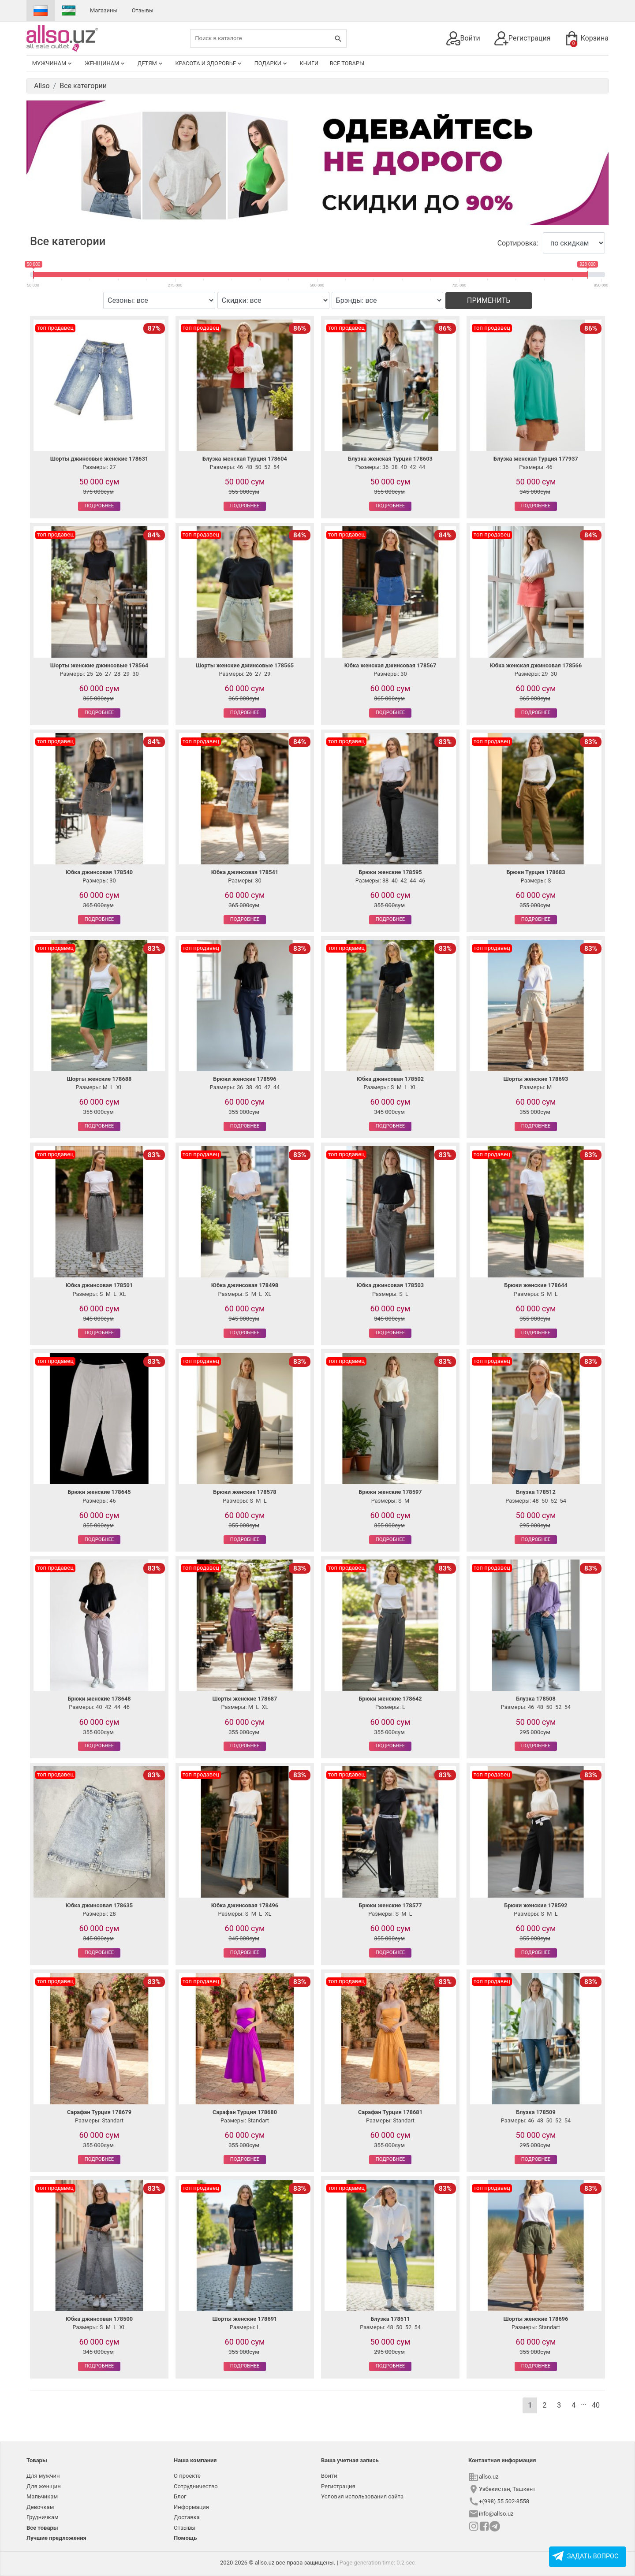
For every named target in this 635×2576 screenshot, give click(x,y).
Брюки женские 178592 (535, 1905)
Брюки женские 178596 (244, 1079)
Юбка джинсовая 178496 (244, 1905)
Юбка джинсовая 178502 (390, 1079)
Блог (180, 2496)
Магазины (104, 10)
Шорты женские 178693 (536, 1079)
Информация (191, 2507)
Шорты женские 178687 (245, 1698)
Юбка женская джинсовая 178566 (536, 665)
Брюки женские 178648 (99, 1698)
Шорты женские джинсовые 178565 (245, 665)
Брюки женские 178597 (390, 1492)
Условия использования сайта (362, 2496)
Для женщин (43, 2486)
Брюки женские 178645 (99, 1492)
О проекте (187, 2475)
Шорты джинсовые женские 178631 (99, 458)
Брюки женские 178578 (244, 1492)
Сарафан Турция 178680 (245, 2112)
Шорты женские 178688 (99, 1079)
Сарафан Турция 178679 (99, 2112)
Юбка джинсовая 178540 (99, 872)
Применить (488, 300)
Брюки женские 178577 (390, 1905)
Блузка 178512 (536, 1492)
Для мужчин (43, 2475)
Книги (308, 63)
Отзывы (142, 10)
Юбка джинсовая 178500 (99, 2318)
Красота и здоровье (209, 63)
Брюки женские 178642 (390, 1698)
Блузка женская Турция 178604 (244, 458)
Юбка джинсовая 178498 (244, 1285)
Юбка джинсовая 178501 (99, 1285)
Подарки (271, 63)
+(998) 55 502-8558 (504, 2501)
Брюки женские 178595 (390, 872)
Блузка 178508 (536, 1698)
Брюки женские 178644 (535, 1285)
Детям (151, 63)
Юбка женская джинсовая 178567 (390, 665)
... (583, 2402)
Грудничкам (42, 2517)
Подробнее (99, 506)
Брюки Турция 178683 (535, 872)
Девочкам (40, 2507)
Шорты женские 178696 (536, 2318)
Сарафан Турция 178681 (390, 2112)
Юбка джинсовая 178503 (390, 1285)
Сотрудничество (196, 2486)
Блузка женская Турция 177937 (535, 458)
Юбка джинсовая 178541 (244, 872)
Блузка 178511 (390, 2318)
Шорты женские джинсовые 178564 (99, 665)
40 (596, 2405)
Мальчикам (42, 2496)
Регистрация (522, 38)
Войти (463, 38)
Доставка (187, 2517)
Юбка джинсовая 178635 (99, 1905)
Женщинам (105, 63)
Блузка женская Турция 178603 (390, 458)
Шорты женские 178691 (245, 2318)
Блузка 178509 (536, 2112)
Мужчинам (53, 63)
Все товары (347, 63)
